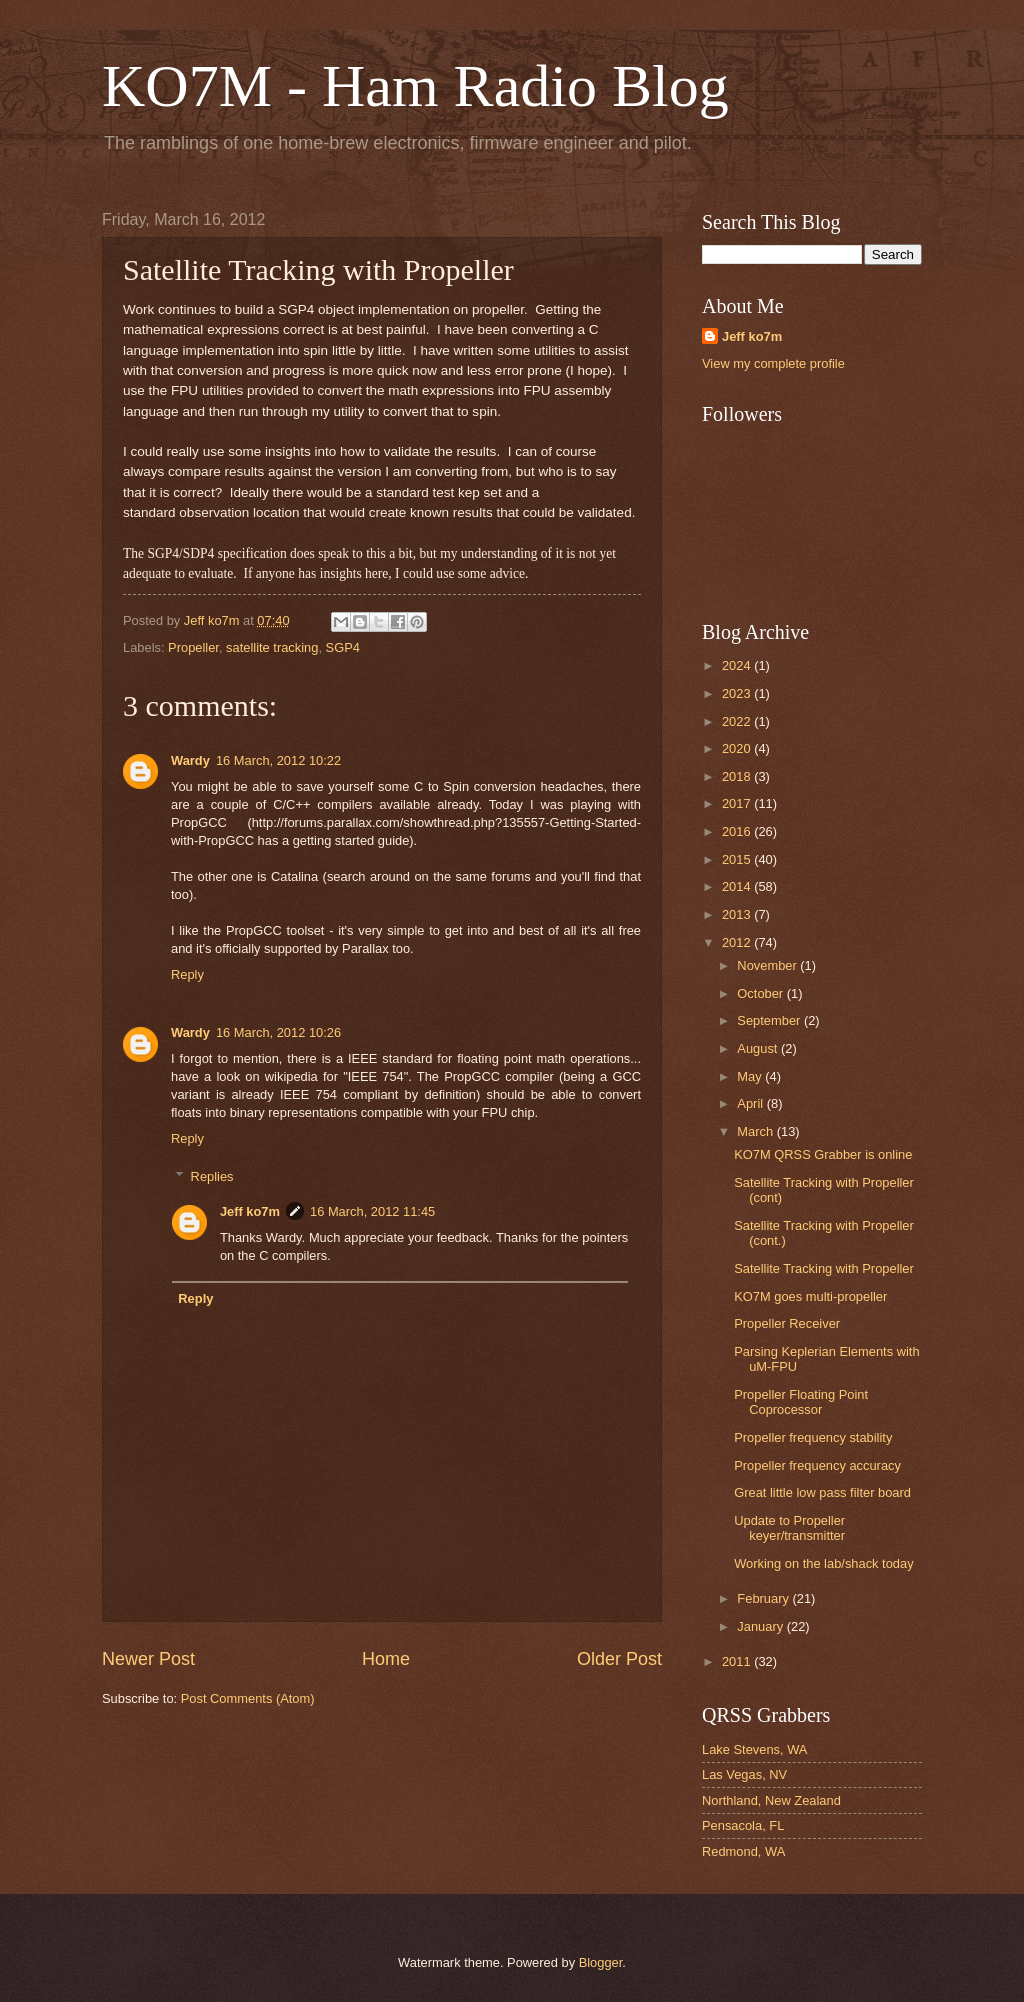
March (756, 1131)
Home (386, 1659)
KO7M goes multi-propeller (810, 1296)
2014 (738, 886)
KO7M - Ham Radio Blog (415, 86)
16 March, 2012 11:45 (372, 1211)
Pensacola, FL (743, 1825)
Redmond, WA (743, 1851)
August (759, 1048)
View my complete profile (773, 363)
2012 (738, 942)
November (768, 965)
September (770, 1020)
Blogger (601, 1962)
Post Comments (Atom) (248, 1698)
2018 (738, 776)
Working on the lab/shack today (823, 1563)
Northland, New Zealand (771, 1800)
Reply (187, 974)
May (751, 1076)
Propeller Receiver (787, 1323)
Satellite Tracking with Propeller (824, 1268)
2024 (738, 665)
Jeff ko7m (250, 1211)
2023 (738, 693)
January (761, 1626)
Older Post (619, 1659)
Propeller (193, 647)
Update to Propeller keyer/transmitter (789, 1528)
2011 (738, 1661)
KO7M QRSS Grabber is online (823, 1154)
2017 (738, 803)
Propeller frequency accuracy (817, 1465)
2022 (738, 721)
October (761, 993)
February (764, 1598)
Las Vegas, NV (744, 1774)
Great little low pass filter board (822, 1492)
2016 (738, 831)
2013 (738, 914)
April (751, 1103)
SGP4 (343, 647)
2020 (738, 748)
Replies (212, 1176)
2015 (738, 859)
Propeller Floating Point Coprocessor (801, 1402)
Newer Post (148, 1659)
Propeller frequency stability (813, 1437)
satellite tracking (272, 647)
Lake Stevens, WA (754, 1749)
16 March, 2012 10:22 (278, 760)
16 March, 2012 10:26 (278, 1032)
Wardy (190, 760)
